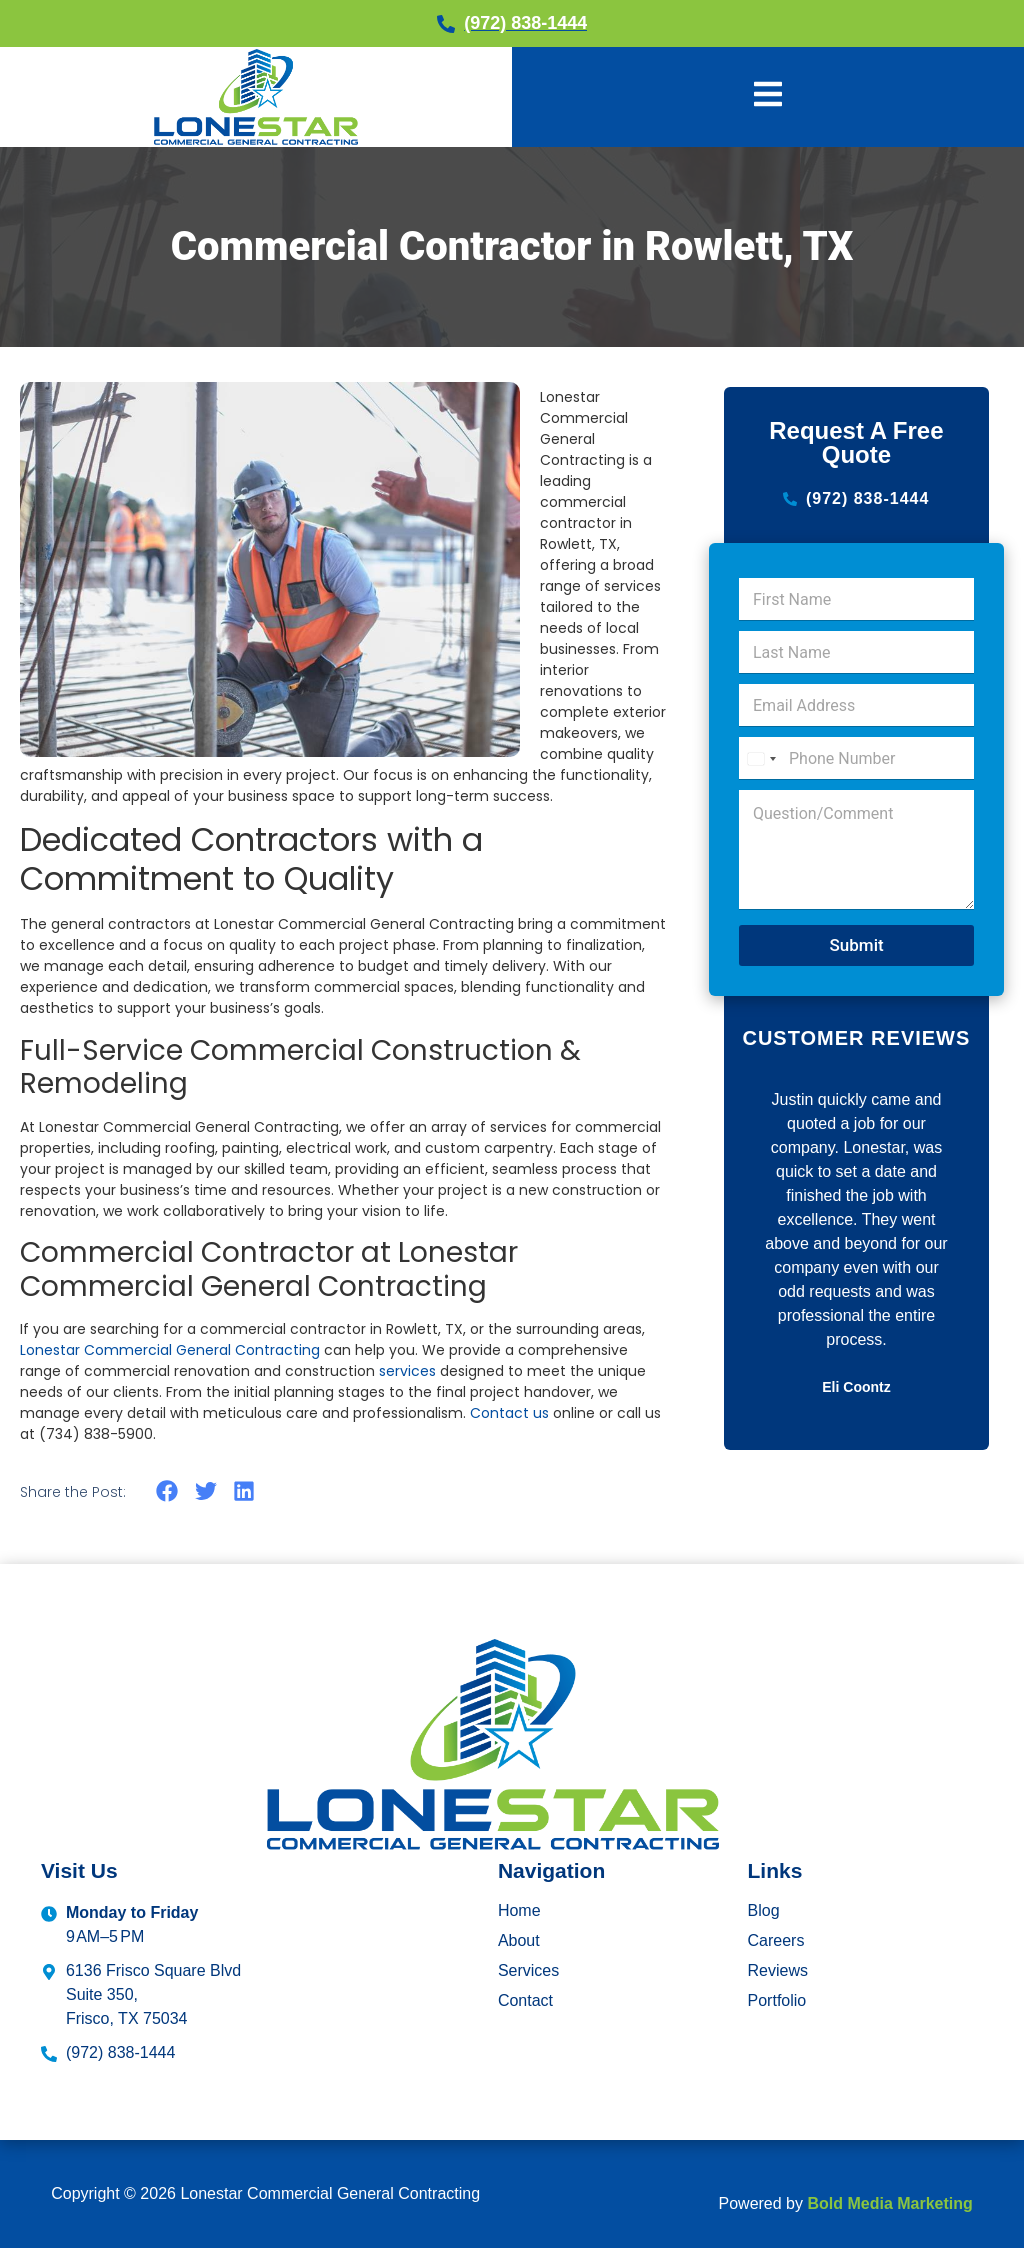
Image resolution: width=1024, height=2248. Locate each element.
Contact (525, 2000)
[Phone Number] (856, 758)
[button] (167, 1491)
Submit (856, 945)
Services (528, 1970)
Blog (764, 1910)
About (519, 1940)
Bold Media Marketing (889, 2203)
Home (519, 1910)
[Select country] (761, 758)
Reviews (778, 1970)
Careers (776, 1940)
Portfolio (777, 2000)
